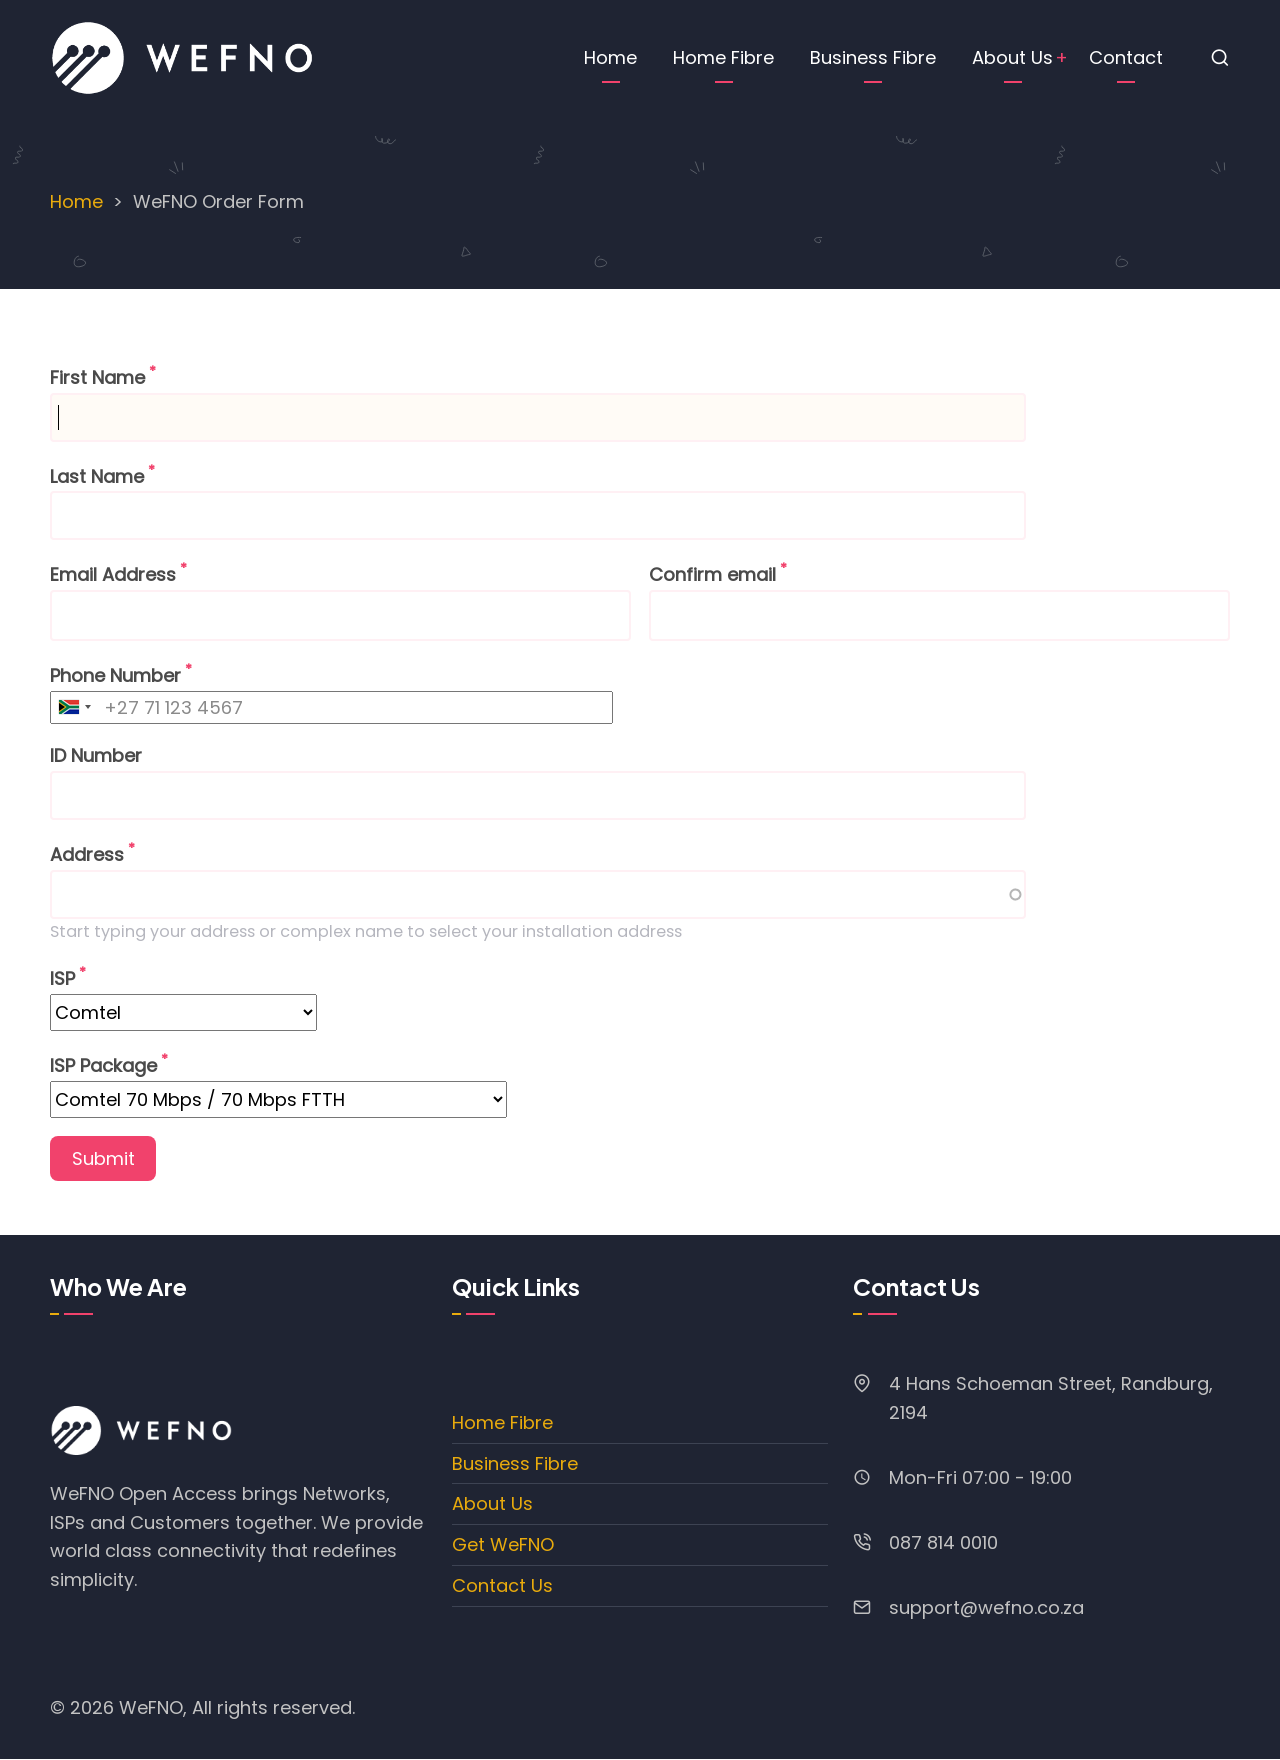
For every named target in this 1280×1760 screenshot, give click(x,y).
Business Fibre (873, 57)
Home (610, 57)
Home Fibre (723, 57)
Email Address (113, 574)
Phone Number (115, 675)
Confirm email (712, 574)
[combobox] (74, 707)
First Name (97, 377)
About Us (1012, 57)
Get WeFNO (503, 1544)
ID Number (96, 755)
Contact (1126, 57)
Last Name (97, 476)
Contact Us (502, 1585)
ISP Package (103, 1065)
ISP (62, 978)
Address (87, 854)
